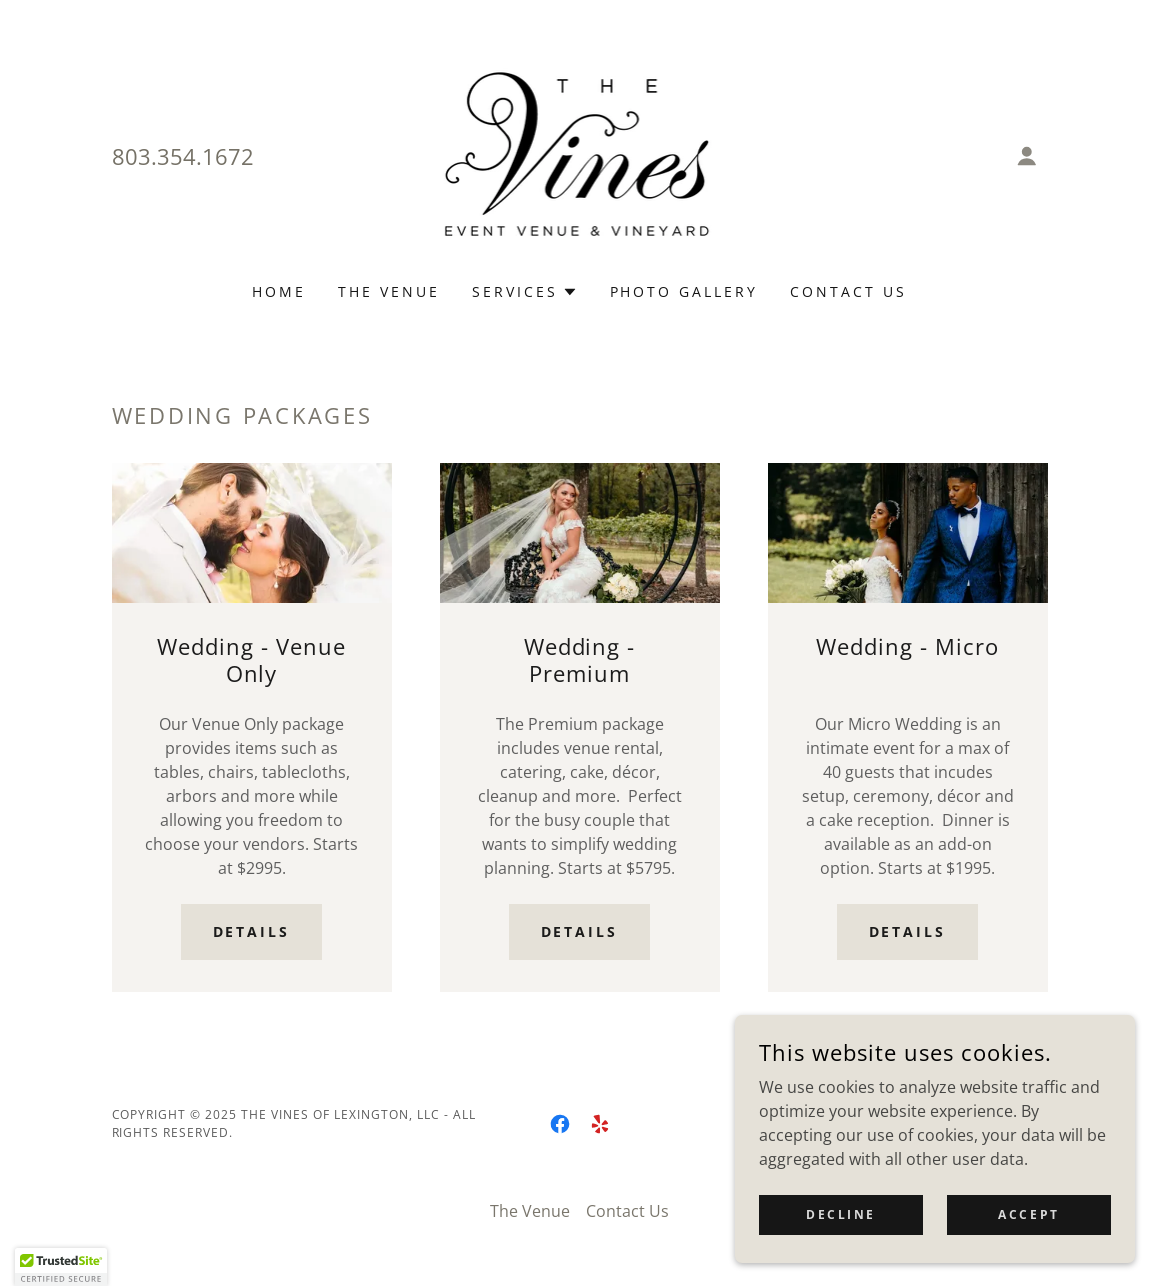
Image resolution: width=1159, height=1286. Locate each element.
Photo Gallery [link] (684, 291)
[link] (580, 154)
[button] (1027, 156)
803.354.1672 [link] (183, 156)
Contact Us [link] (848, 291)
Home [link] (279, 291)
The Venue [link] (389, 291)
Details (252, 931)
